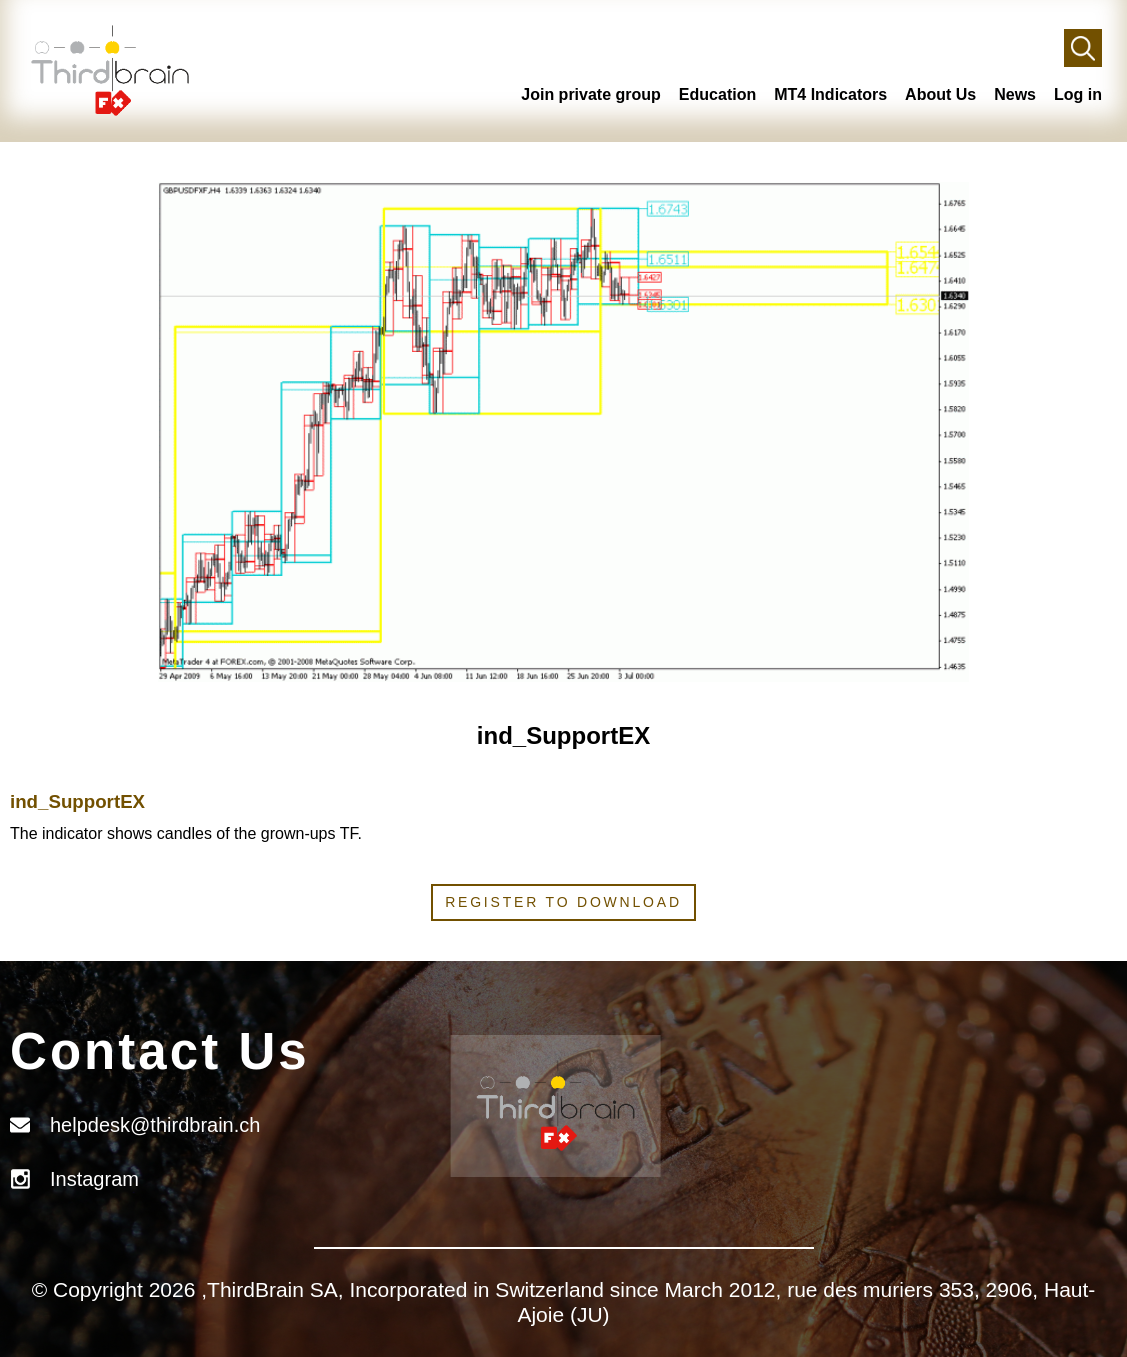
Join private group (591, 94)
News (1015, 94)
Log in (1078, 94)
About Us (940, 94)
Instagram (94, 1179)
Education (717, 94)
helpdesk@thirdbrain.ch (155, 1125)
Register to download (563, 902)
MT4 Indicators (830, 94)
